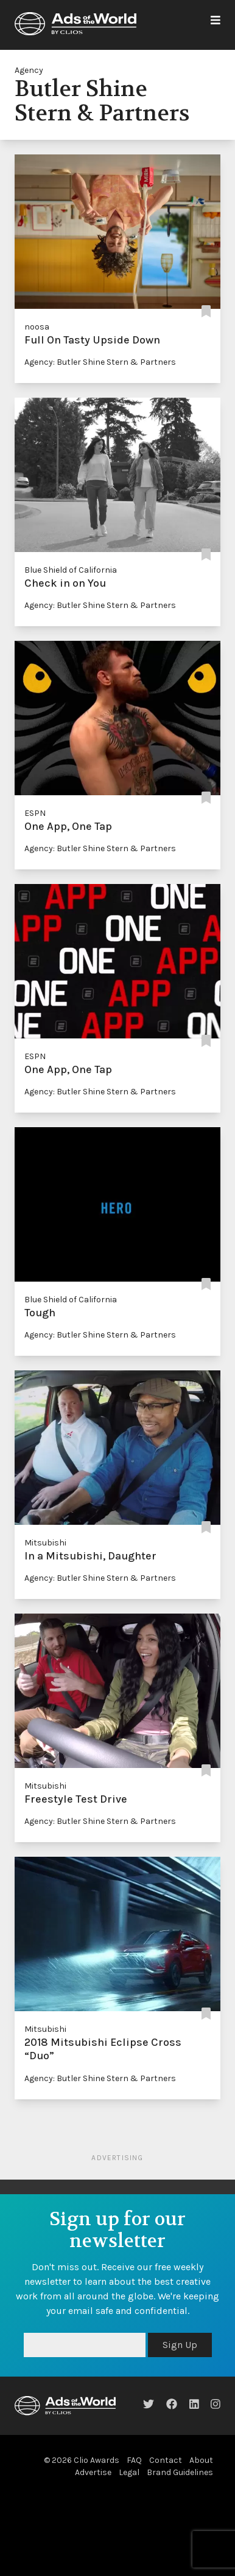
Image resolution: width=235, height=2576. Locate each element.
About (201, 2460)
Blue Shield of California (70, 570)
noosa (36, 327)
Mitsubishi (45, 1543)
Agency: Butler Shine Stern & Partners (100, 362)
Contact (165, 2460)
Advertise (93, 2472)
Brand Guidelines (180, 2472)
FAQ (134, 2460)
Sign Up (180, 2344)
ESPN (35, 813)
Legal (129, 2472)
